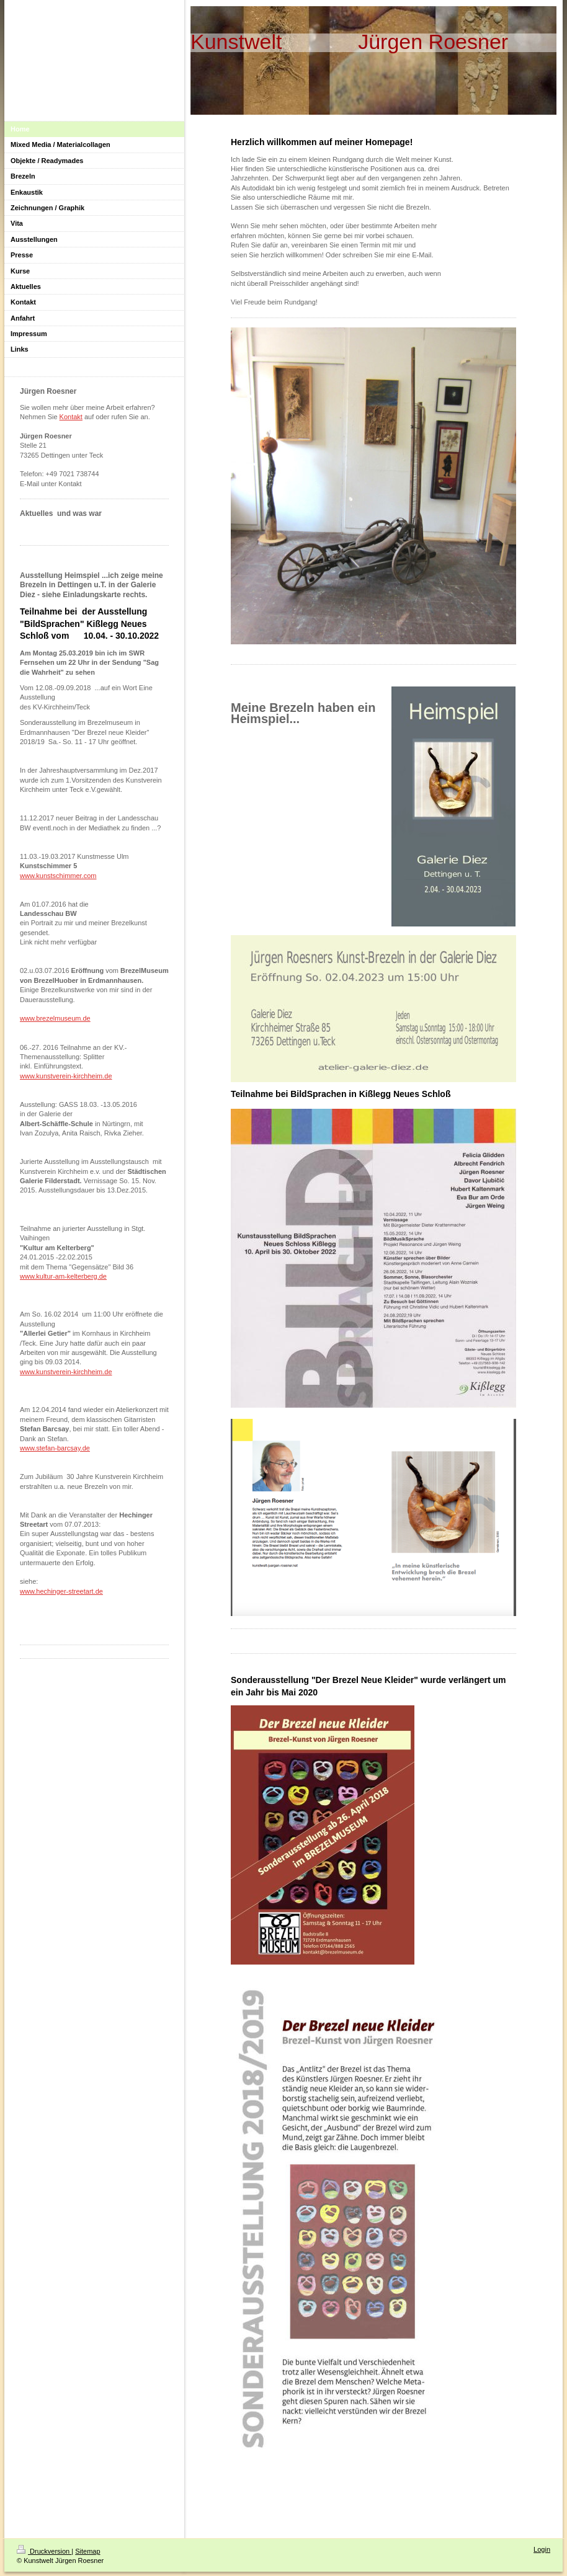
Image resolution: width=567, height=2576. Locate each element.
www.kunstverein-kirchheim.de (66, 1076)
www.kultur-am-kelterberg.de (63, 1276)
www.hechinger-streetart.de (61, 1591)
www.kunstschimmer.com (58, 875)
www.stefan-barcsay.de (55, 1448)
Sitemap (87, 2551)
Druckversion (44, 2551)
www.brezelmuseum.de (55, 1018)
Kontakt (71, 416)
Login (542, 2549)
